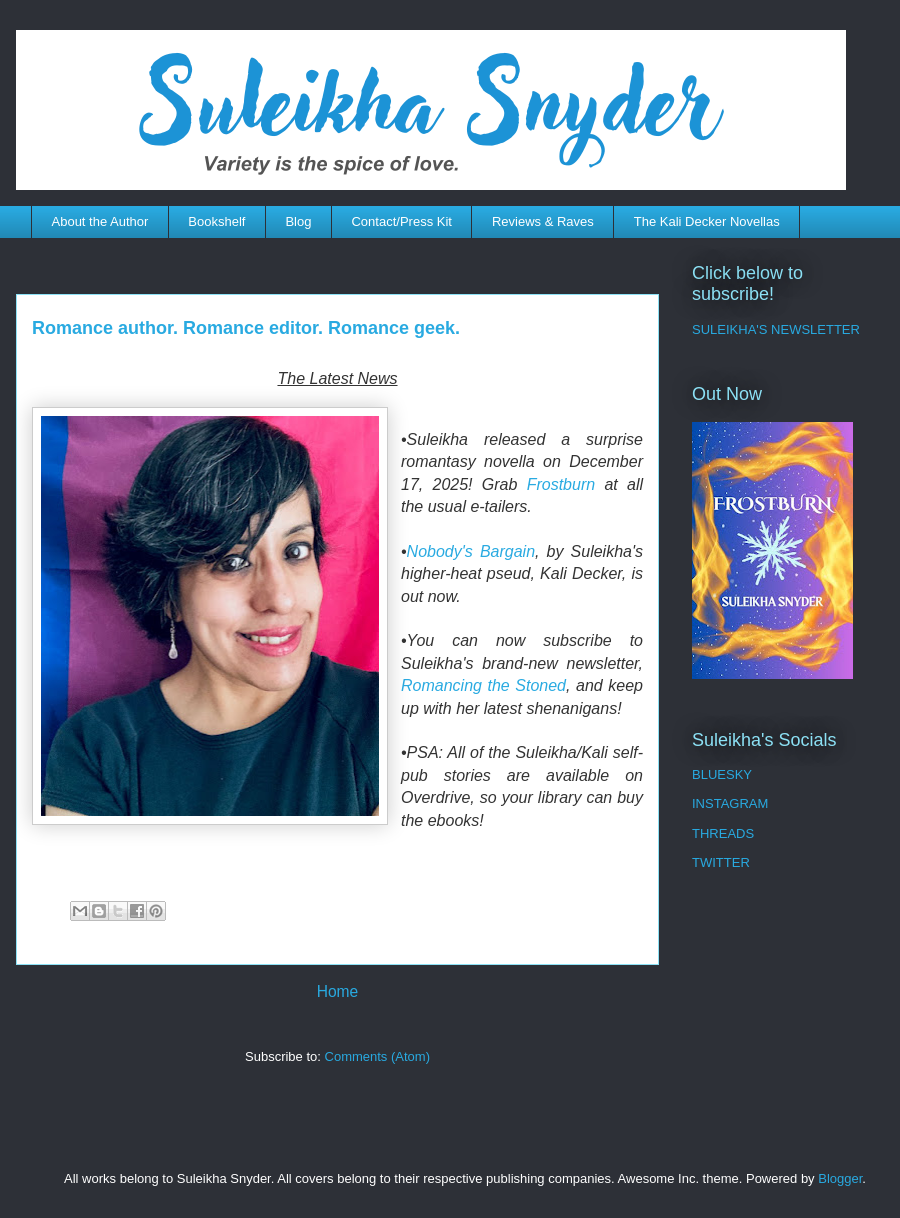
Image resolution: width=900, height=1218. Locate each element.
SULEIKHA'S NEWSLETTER (776, 329)
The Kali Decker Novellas (707, 221)
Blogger (840, 1178)
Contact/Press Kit (401, 221)
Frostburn (561, 484)
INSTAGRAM (730, 803)
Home (338, 991)
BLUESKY (722, 774)
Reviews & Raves (543, 221)
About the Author (100, 221)
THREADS (723, 833)
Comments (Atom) (377, 1056)
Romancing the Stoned (483, 685)
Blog (298, 221)
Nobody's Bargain (471, 551)
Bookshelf (216, 221)
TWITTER (721, 862)
